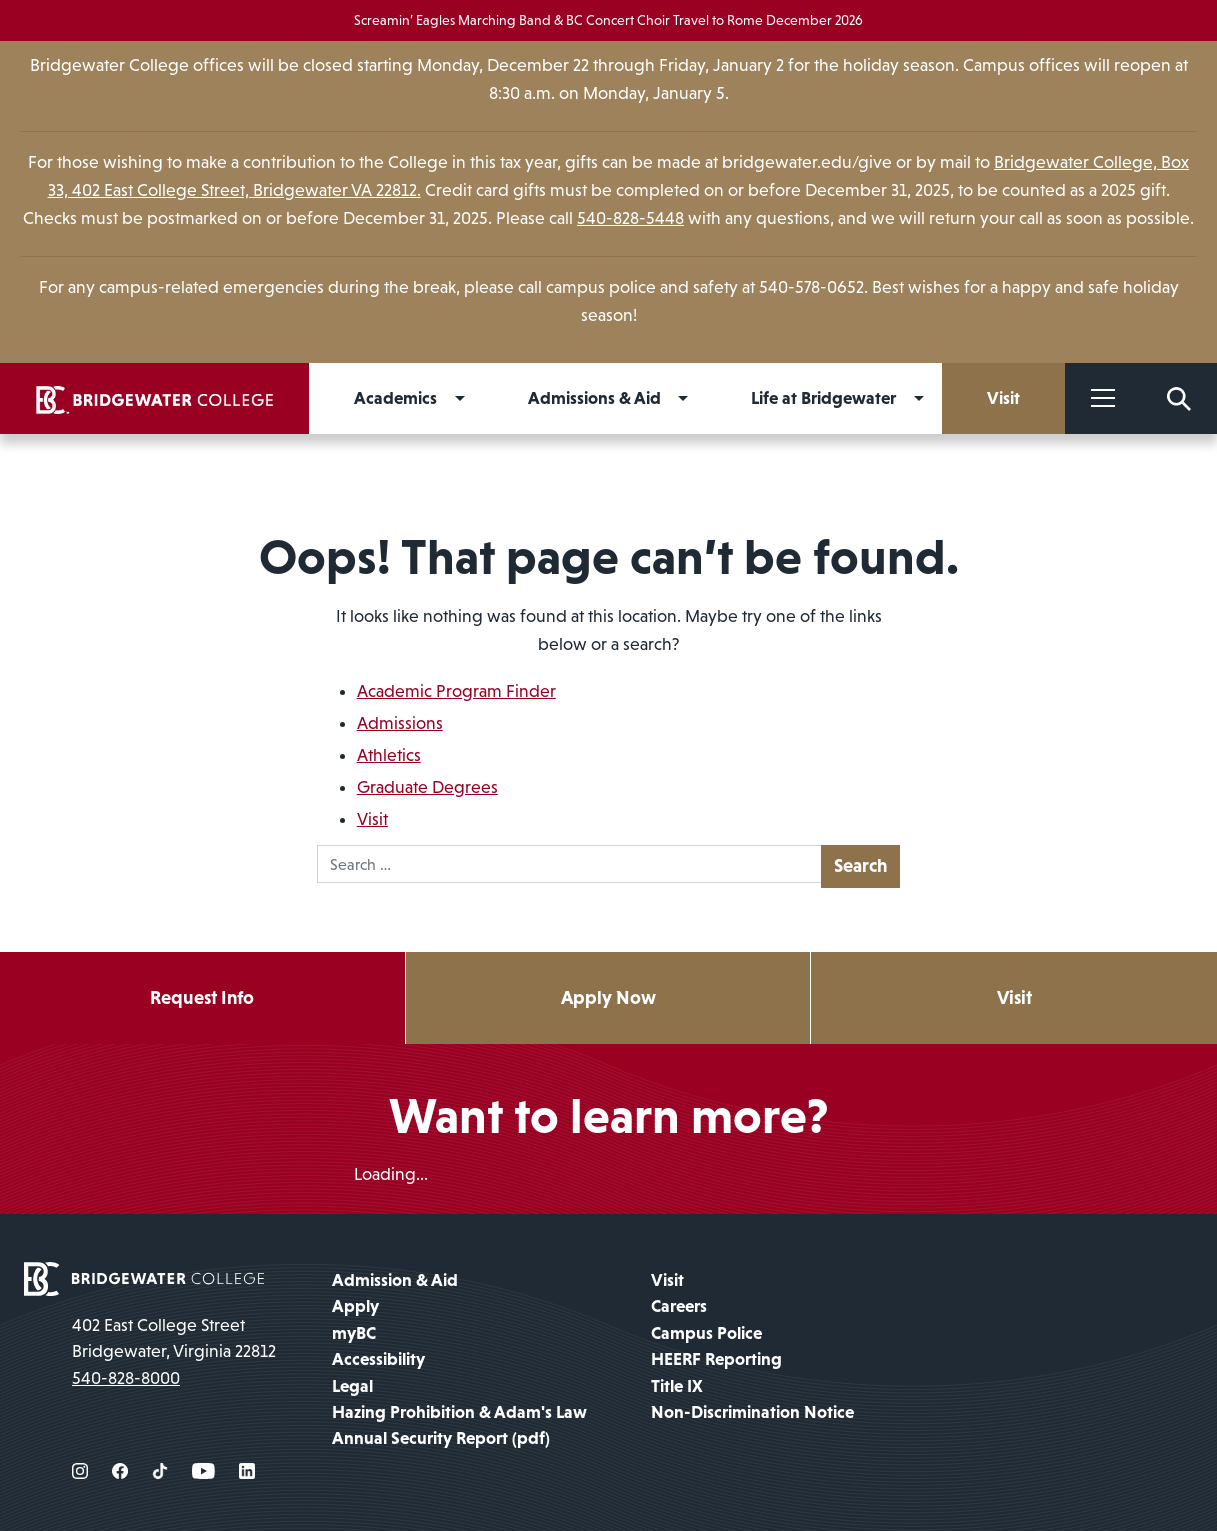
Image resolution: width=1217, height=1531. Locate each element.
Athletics (389, 755)
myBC (354, 1333)
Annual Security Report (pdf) (441, 1438)
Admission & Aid (395, 1280)
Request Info (202, 997)
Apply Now (608, 997)
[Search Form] (1179, 398)
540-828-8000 (126, 1378)
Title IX (677, 1386)
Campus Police (706, 1333)
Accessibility (378, 1359)
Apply (355, 1306)
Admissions (400, 723)
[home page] (144, 1277)
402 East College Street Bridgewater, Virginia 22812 (174, 1338)
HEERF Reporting (716, 1359)
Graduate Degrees (427, 787)
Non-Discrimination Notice (752, 1412)
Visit (372, 819)
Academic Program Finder (456, 691)
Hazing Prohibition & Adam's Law (459, 1412)
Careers (679, 1306)
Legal (352, 1386)
